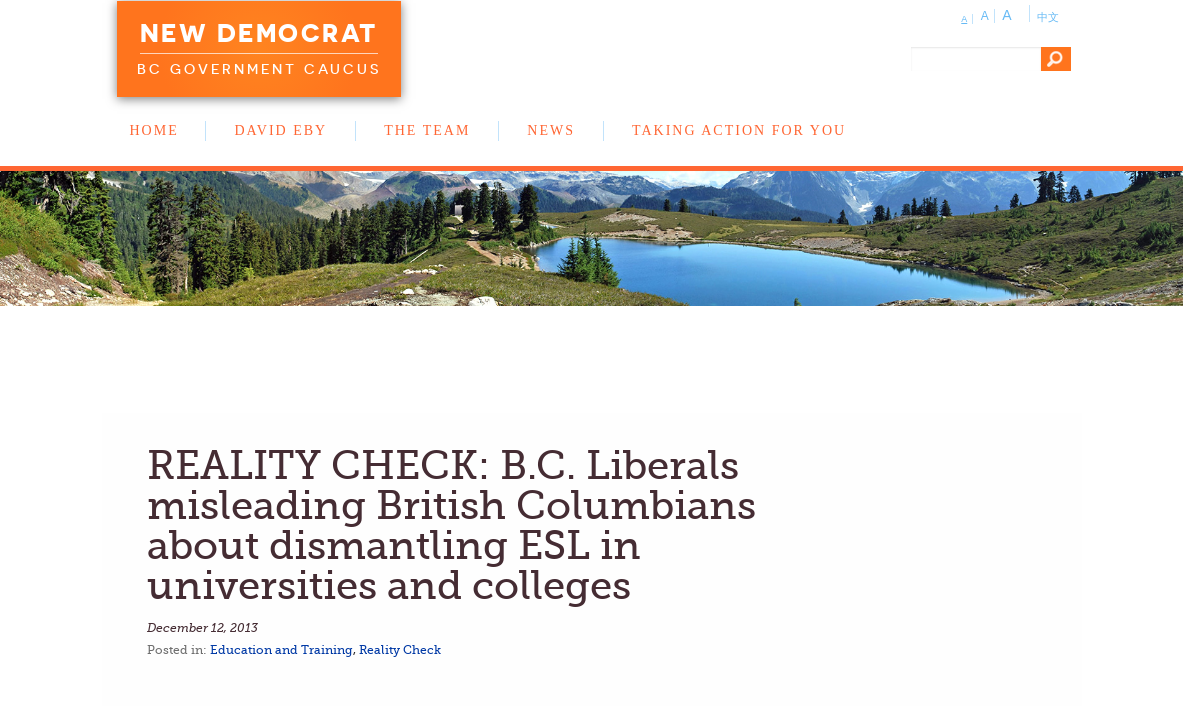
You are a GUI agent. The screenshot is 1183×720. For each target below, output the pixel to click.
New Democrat (259, 33)
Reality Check (400, 650)
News (551, 130)
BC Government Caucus (259, 69)
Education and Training (281, 650)
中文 (1048, 17)
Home (154, 130)
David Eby (280, 130)
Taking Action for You (739, 130)
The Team (427, 130)
